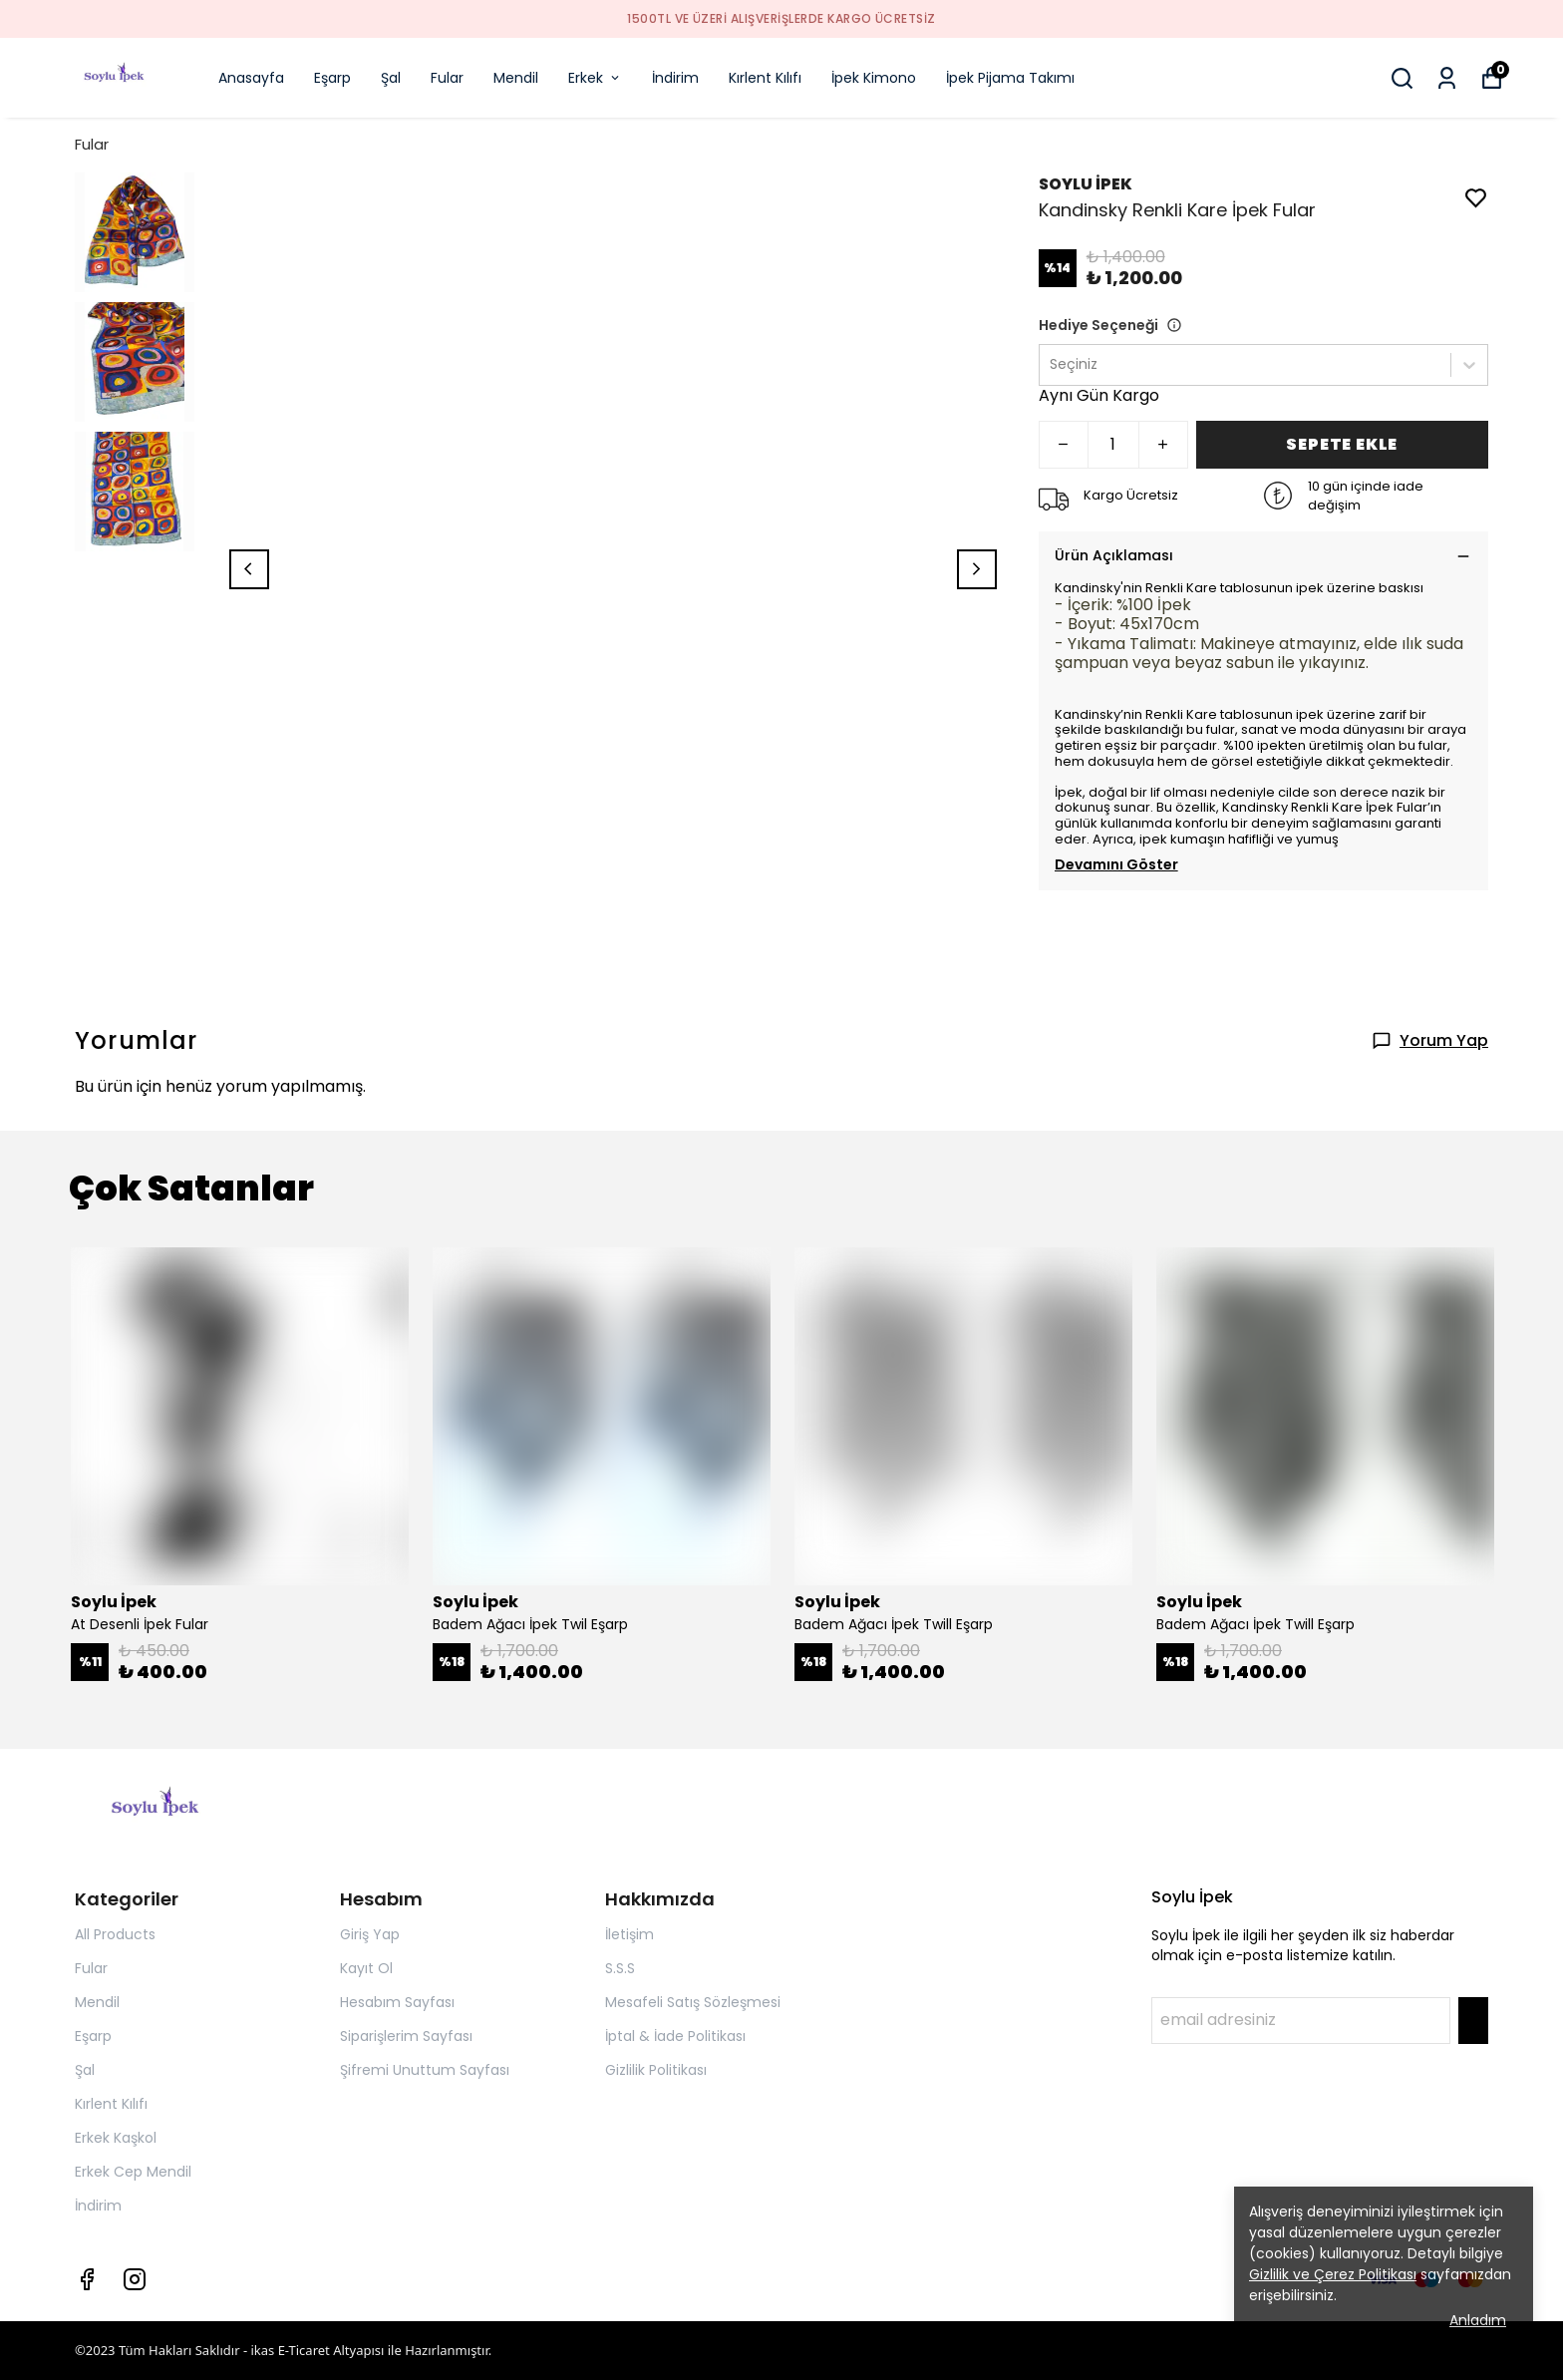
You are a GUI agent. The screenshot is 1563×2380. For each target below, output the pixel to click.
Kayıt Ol (366, 1968)
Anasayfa (251, 78)
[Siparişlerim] (1446, 78)
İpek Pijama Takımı (1010, 78)
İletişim (629, 1934)
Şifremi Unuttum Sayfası (424, 2070)
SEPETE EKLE (1342, 444)
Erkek (595, 78)
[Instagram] (135, 2279)
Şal (391, 78)
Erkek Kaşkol (115, 2138)
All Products (115, 1934)
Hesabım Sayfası (397, 2002)
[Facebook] (87, 2279)
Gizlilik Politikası (656, 2070)
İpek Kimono (873, 78)
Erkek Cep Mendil (133, 2172)
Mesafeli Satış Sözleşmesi (693, 2002)
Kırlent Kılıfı (765, 78)
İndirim (675, 78)
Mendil (515, 78)
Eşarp (332, 78)
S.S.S (620, 1968)
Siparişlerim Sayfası (406, 2036)
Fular (447, 78)
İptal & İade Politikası (675, 2036)
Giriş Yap (370, 1934)
